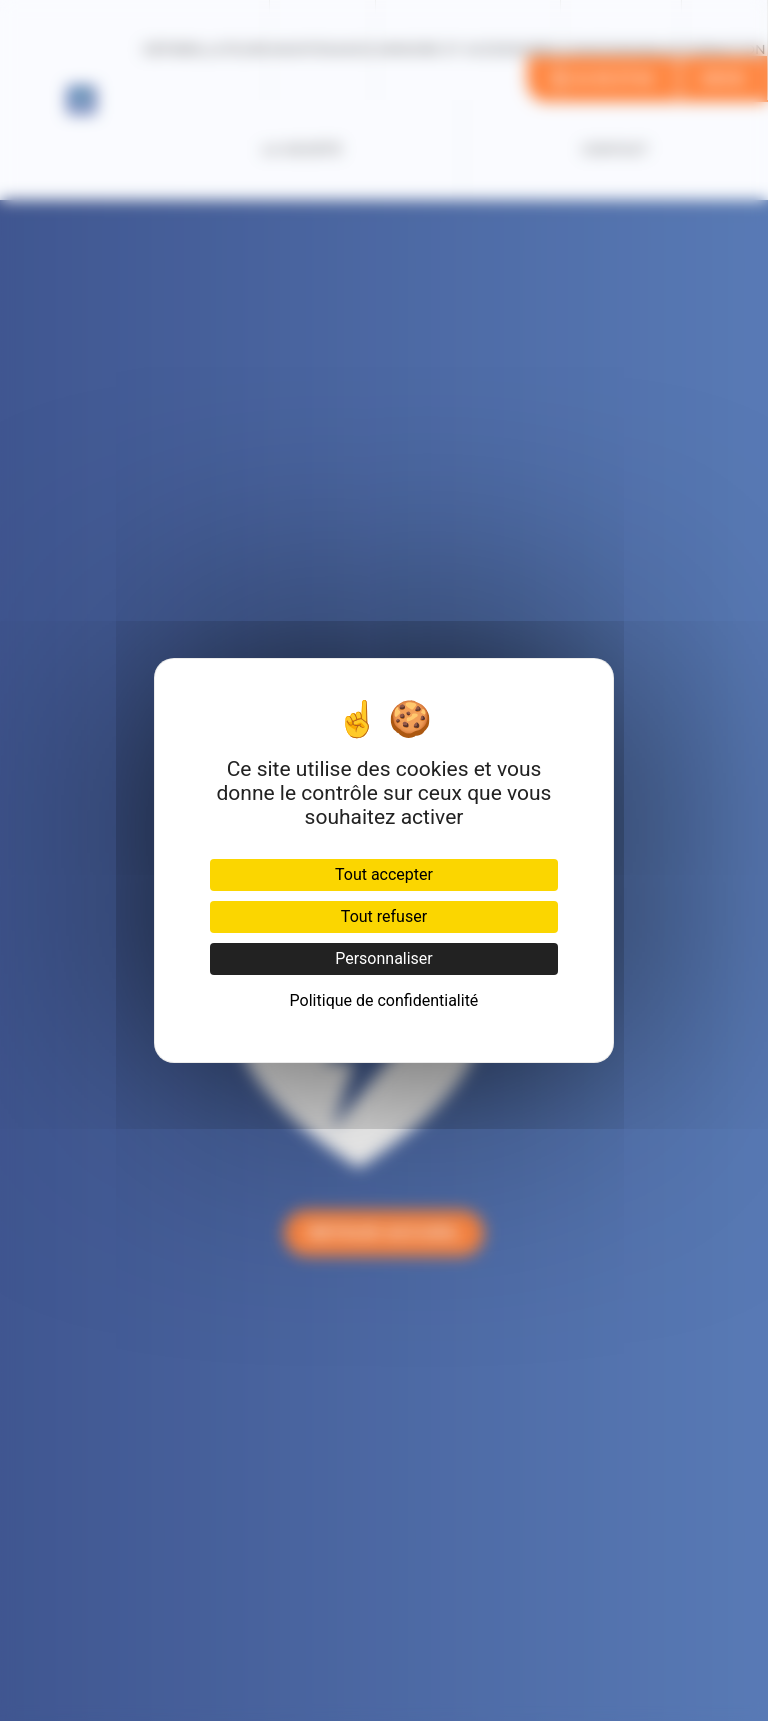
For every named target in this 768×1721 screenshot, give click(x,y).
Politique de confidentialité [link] (384, 1000)
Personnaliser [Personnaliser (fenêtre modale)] (384, 958)
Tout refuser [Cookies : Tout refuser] (384, 916)
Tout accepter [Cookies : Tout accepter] (384, 874)
